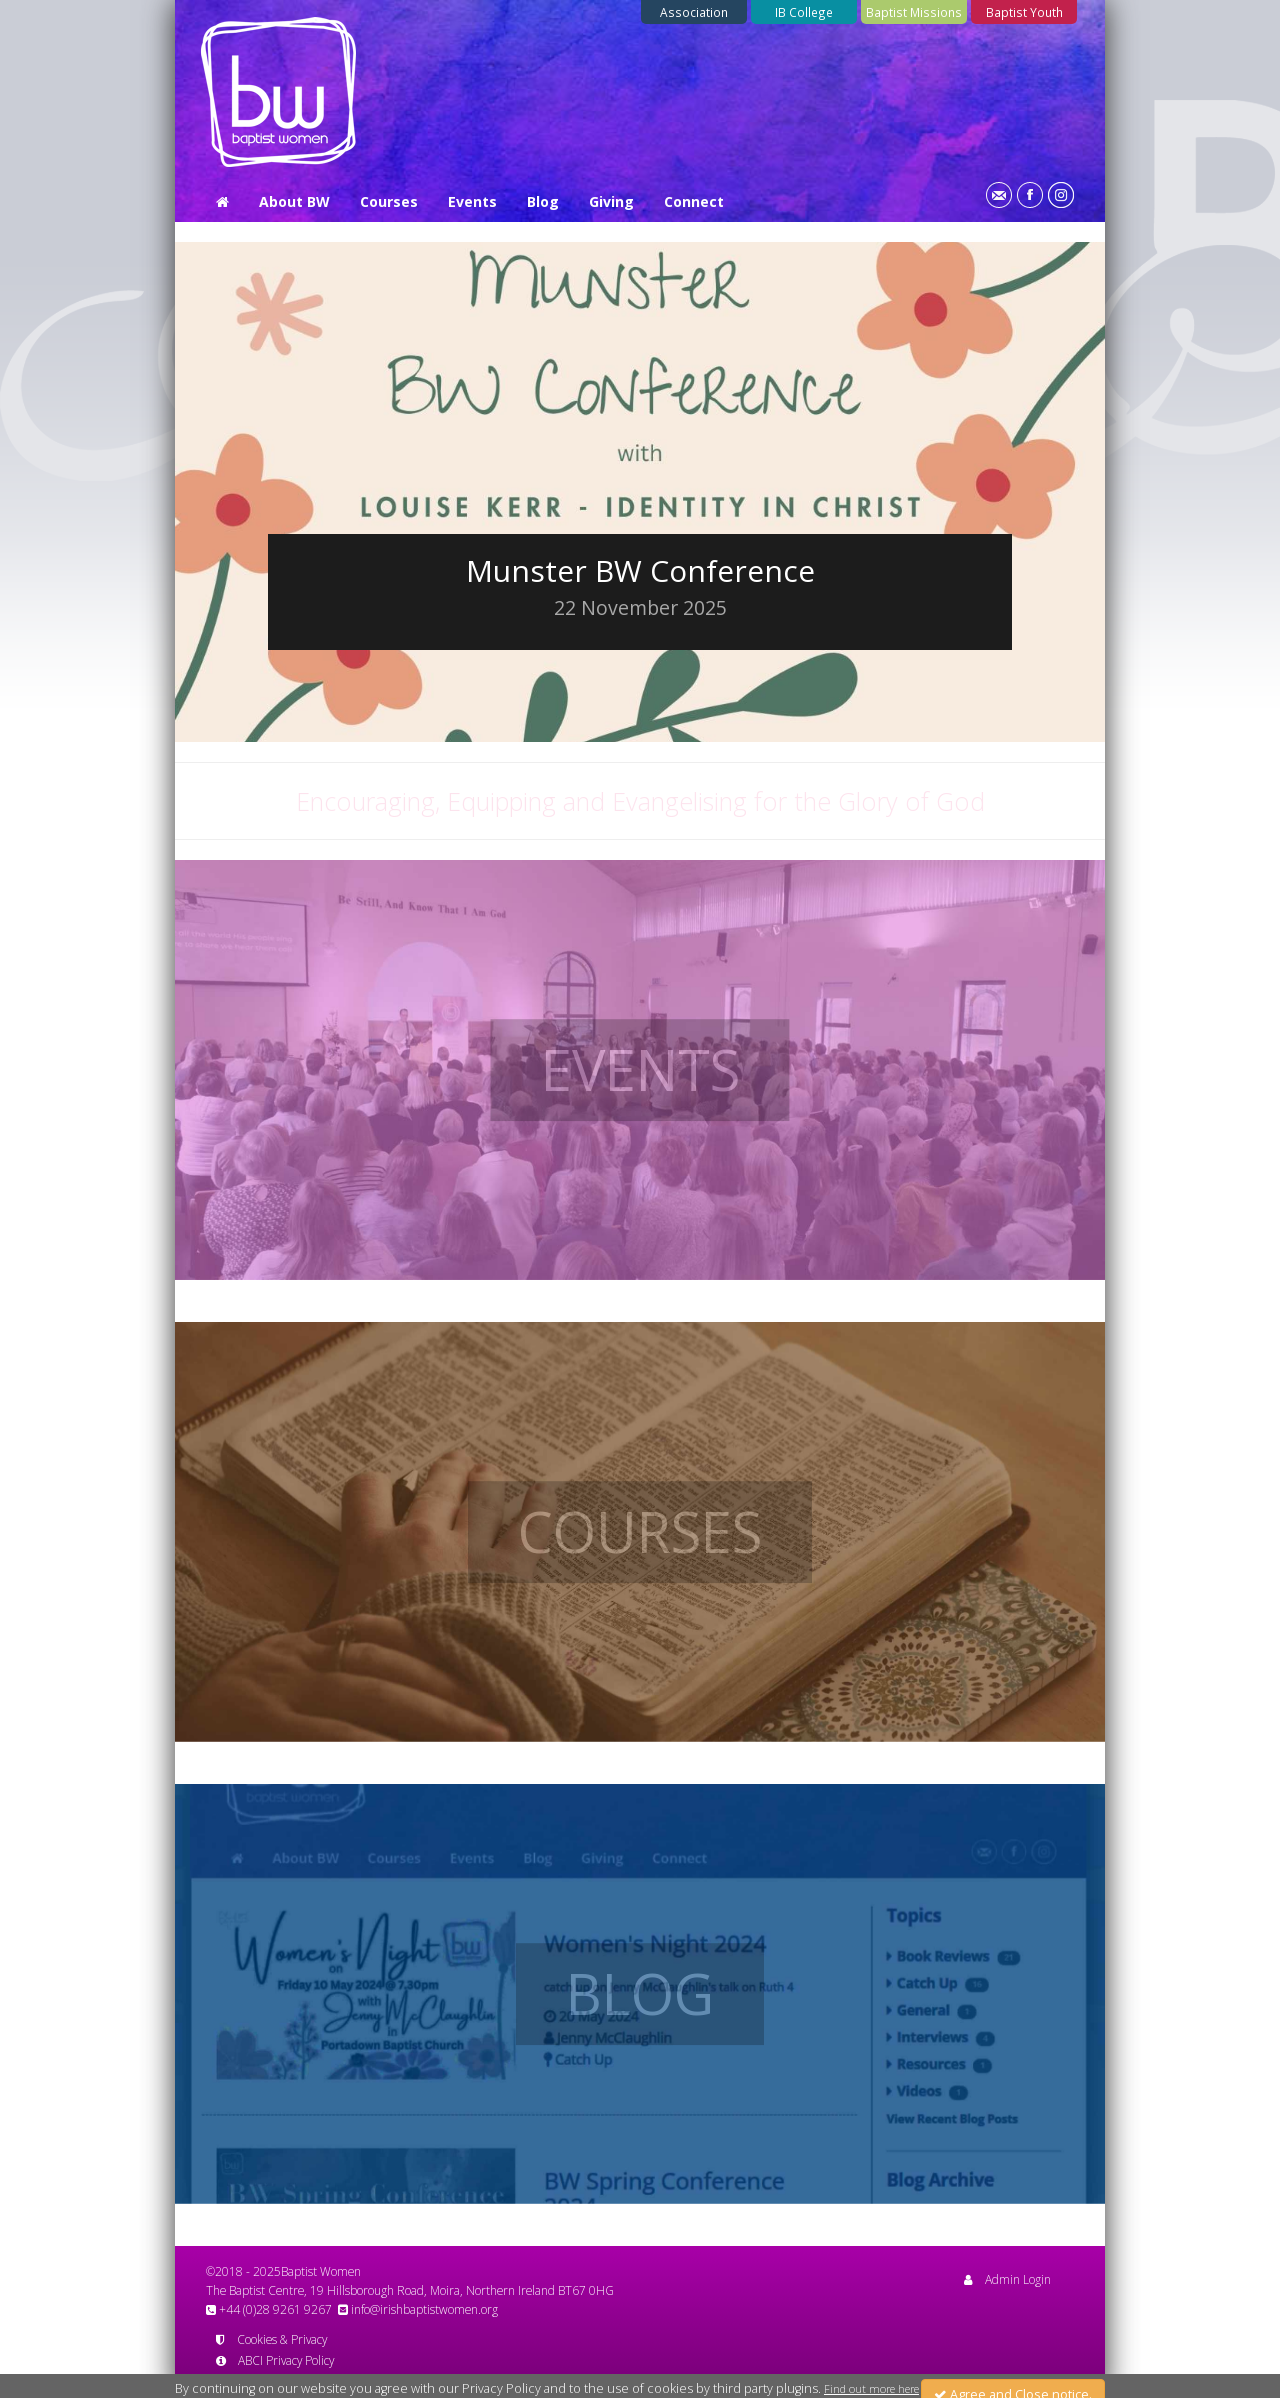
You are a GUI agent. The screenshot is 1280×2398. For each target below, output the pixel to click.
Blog (543, 201)
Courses (389, 201)
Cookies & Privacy (271, 2339)
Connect (694, 201)
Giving (611, 201)
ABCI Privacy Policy (275, 2360)
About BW (294, 201)
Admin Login (1007, 2279)
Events (472, 201)
